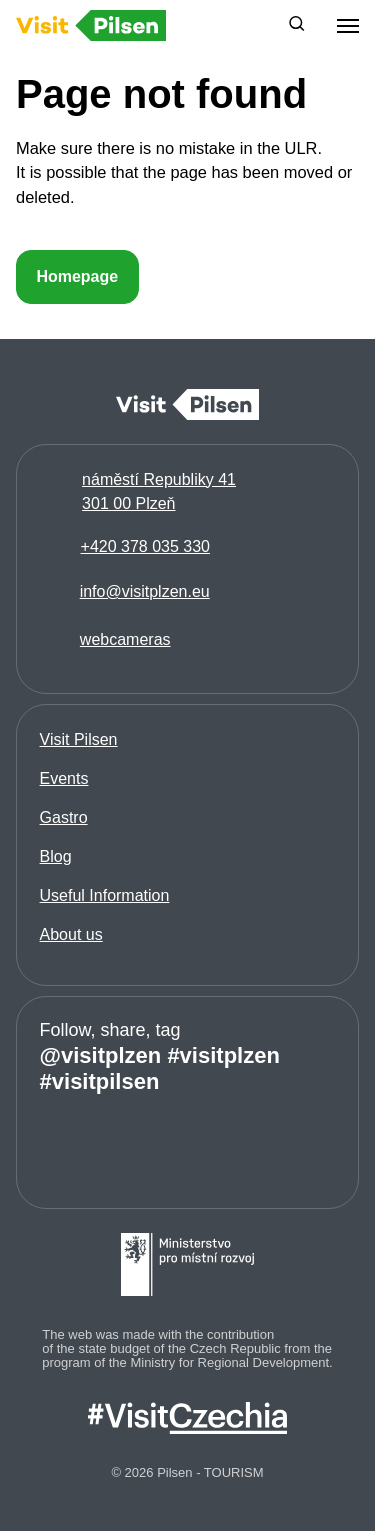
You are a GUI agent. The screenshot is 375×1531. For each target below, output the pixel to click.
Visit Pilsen (79, 739)
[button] (297, 26)
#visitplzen (223, 1055)
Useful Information (105, 895)
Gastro (64, 817)
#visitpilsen (100, 1081)
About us (71, 934)
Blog (56, 856)
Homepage (77, 276)
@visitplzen (101, 1055)
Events (64, 778)
